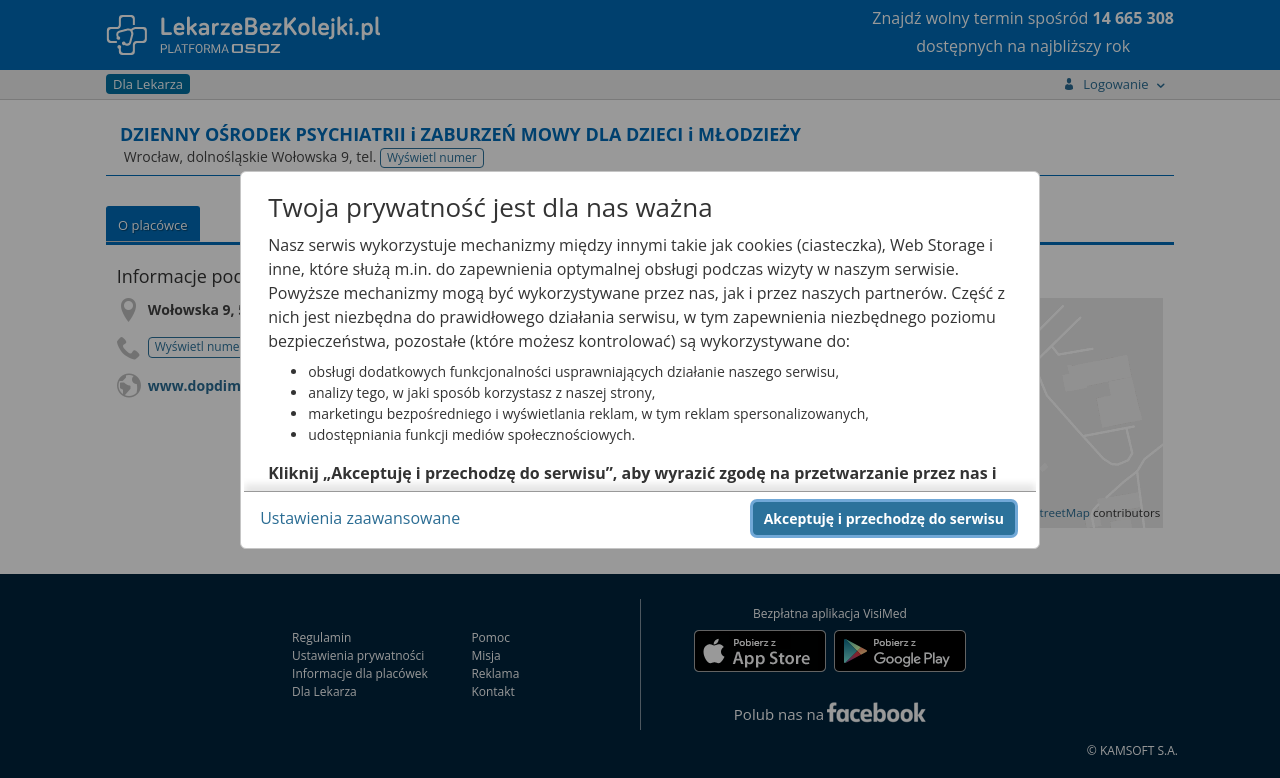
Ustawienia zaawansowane (360, 518)
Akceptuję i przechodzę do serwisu (884, 518)
